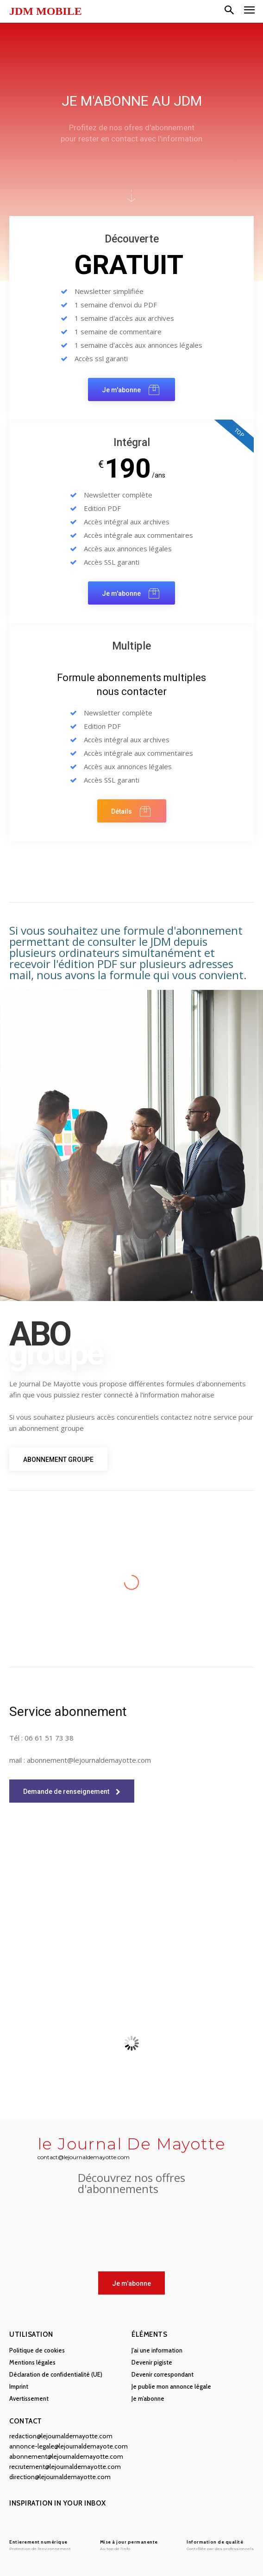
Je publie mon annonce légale (171, 2386)
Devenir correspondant (163, 2374)
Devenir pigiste (152, 2362)
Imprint (18, 2386)
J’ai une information (157, 2350)
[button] (229, 11)
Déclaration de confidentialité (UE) (55, 2374)
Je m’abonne (148, 2398)
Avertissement (29, 2398)
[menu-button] (249, 11)
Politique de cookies (37, 2350)
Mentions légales (32, 2362)
